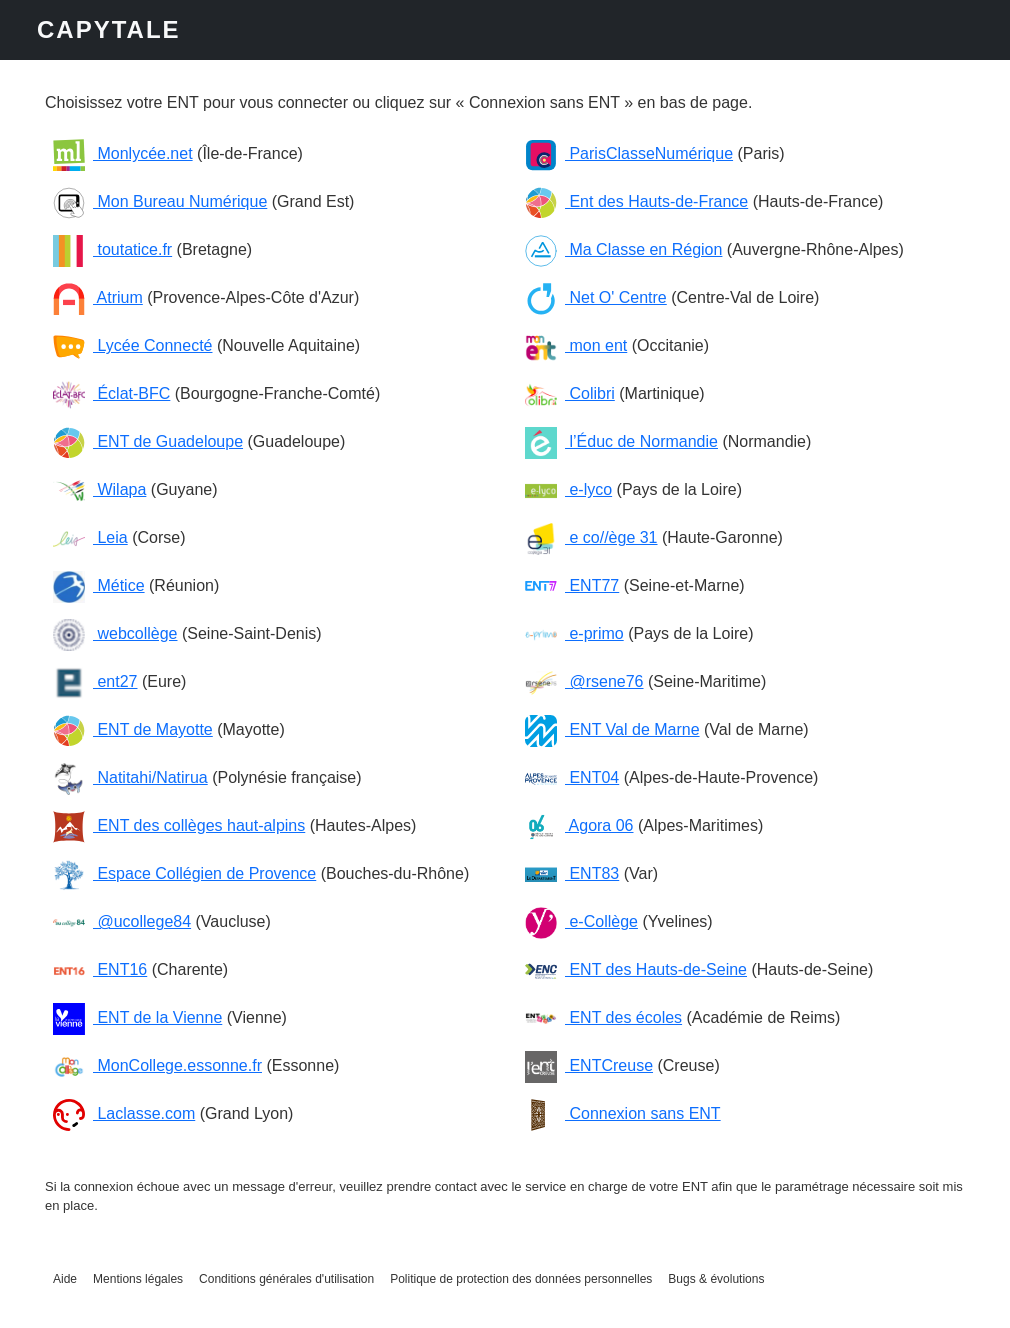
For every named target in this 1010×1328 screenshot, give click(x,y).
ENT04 (572, 777)
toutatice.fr (112, 249)
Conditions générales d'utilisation (286, 1279)
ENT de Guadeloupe (148, 441)
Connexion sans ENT (623, 1113)
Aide (65, 1279)
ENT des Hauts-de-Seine (636, 969)
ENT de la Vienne (137, 1017)
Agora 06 (579, 825)
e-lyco (568, 489)
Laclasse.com (124, 1113)
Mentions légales (138, 1279)
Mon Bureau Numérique (160, 201)
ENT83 (572, 873)
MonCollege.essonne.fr (157, 1065)
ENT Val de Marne (612, 729)
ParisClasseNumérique (629, 153)
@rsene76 (584, 681)
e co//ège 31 (591, 537)
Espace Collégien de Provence (184, 873)
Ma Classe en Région (623, 249)
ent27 (95, 681)
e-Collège (581, 921)
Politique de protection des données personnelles (521, 1279)
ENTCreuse (589, 1065)
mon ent (576, 345)
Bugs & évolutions (716, 1279)
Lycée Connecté (132, 345)
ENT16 (100, 969)
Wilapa (99, 489)
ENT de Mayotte (133, 729)
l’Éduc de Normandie (621, 441)
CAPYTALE (109, 29)
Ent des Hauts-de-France (636, 201)
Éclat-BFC (111, 393)
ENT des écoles (603, 1017)
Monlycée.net (123, 153)
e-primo (574, 633)
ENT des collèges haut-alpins (179, 825)
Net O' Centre (596, 297)
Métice (99, 585)
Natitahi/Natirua (130, 777)
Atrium (98, 297)
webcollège (115, 633)
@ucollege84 (122, 921)
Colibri (570, 393)
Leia (90, 537)
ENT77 (572, 585)
